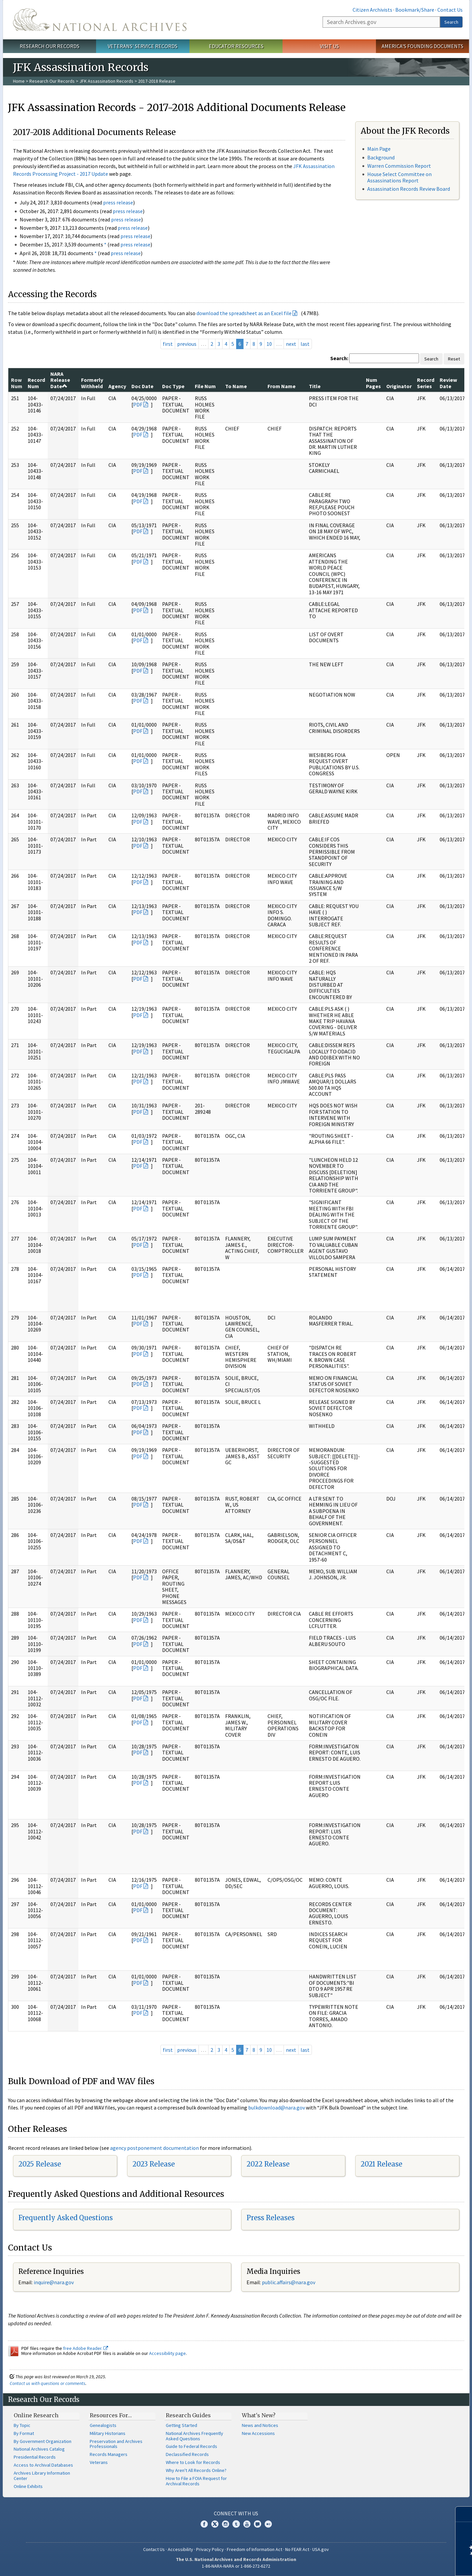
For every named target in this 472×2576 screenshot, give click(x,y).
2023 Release (153, 2164)
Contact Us (450, 9)
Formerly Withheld (92, 382)
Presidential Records (35, 2457)
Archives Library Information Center (42, 2475)
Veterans (99, 2462)
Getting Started (181, 2425)
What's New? (259, 2415)
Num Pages (373, 382)
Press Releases (271, 2218)
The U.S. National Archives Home (99, 19)
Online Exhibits (28, 2486)
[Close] (464, 2514)
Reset (454, 359)
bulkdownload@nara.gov (276, 2107)
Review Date (448, 382)
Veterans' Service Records (142, 46)
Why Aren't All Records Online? (196, 2470)
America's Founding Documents (422, 46)
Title (315, 386)
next (291, 343)
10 (269, 343)
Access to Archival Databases (43, 2465)
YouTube (247, 2524)
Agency (117, 386)
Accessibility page (167, 2353)
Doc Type (173, 386)
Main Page (379, 148)
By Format (24, 2433)
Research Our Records (49, 46)
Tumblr (236, 2524)
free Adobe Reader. (85, 2348)
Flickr (268, 2524)
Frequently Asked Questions (65, 2218)
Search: (339, 358)
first (168, 343)
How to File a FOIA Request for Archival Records (196, 2481)
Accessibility (180, 2549)
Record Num (36, 382)
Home (19, 81)
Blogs (258, 2524)
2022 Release (268, 2164)
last (305, 343)
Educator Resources (236, 46)
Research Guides (188, 2415)
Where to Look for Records (193, 2462)
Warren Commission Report (399, 165)
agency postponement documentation (154, 2147)
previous (186, 343)
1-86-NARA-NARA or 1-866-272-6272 (236, 2566)
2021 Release (381, 2164)
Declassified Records (187, 2454)
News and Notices (260, 2425)
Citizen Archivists (372, 9)
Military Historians (107, 2433)
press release (118, 202)
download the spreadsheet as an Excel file (244, 313)
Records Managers (108, 2454)
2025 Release (39, 2164)
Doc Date (142, 386)
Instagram (225, 2524)
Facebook (204, 2524)
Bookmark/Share (414, 9)
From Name (282, 386)
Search (451, 22)
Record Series (425, 382)
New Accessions (258, 2433)
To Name (236, 386)
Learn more (412, 2564)
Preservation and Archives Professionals (116, 2444)
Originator (399, 386)
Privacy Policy (210, 2549)
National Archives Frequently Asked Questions (194, 2436)
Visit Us (329, 46)
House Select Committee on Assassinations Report (399, 177)
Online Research (36, 2415)
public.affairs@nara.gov (288, 2282)
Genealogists (103, 2425)
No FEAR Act (297, 2549)
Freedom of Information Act (254, 2549)
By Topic (22, 2425)
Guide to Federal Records (191, 2446)
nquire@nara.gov (54, 2282)
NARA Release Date (60, 379)
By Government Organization (42, 2441)
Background (381, 157)
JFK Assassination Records (106, 81)
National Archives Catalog (39, 2449)
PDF (137, 404)
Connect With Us (236, 2513)
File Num (205, 386)
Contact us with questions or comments (47, 2383)
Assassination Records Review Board (408, 188)
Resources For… (111, 2415)
